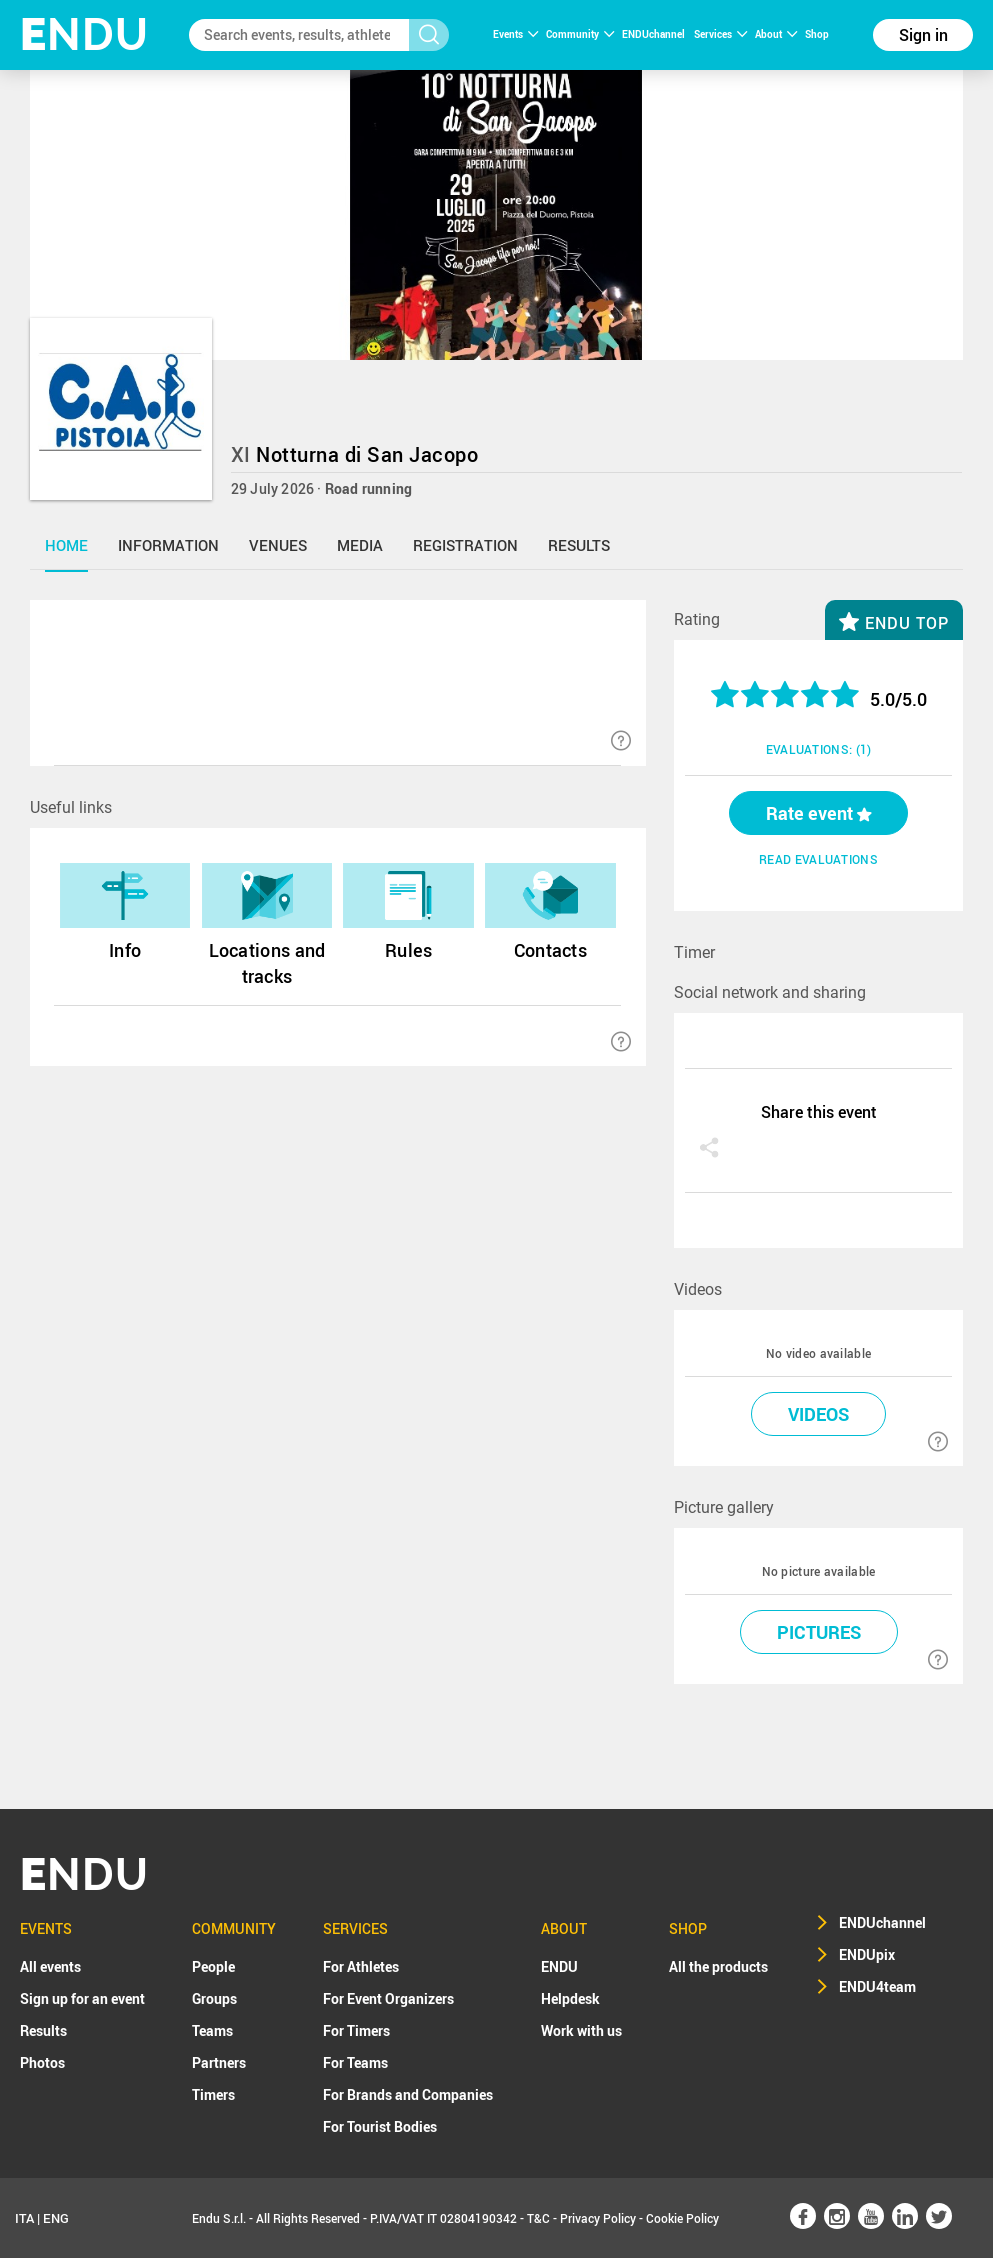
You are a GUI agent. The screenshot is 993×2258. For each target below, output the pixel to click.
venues (278, 545)
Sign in (923, 35)
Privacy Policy (598, 2218)
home (66, 545)
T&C (538, 2218)
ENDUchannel (654, 34)
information (168, 545)
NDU (84, 34)
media (360, 545)
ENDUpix (867, 1954)
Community (580, 34)
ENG (56, 2218)
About (776, 34)
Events (515, 34)
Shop (817, 34)
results (579, 545)
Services (720, 34)
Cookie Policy (682, 2218)
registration (465, 545)
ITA (24, 2218)
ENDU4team (877, 1986)
